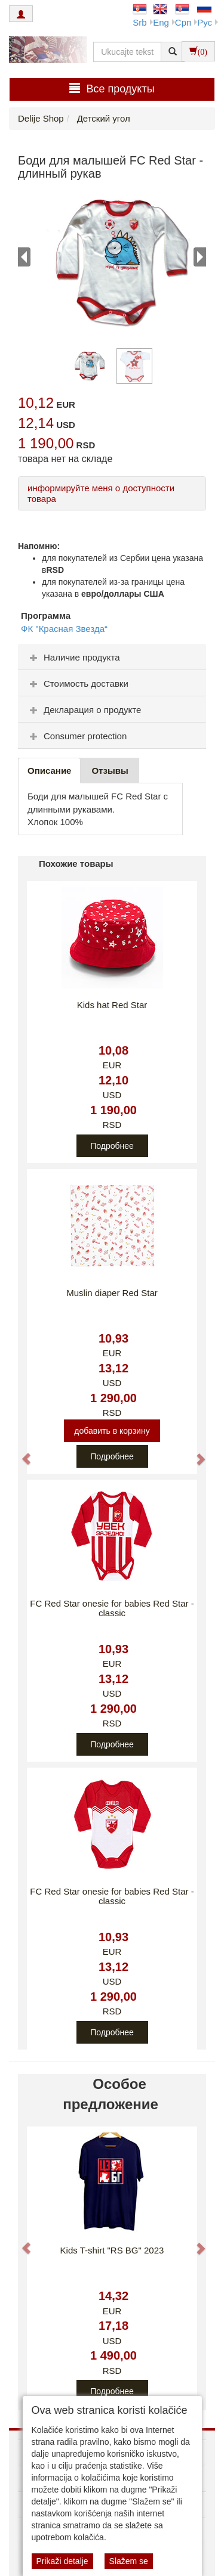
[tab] (112, 657)
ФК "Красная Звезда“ (64, 629)
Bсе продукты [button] (111, 88)
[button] (20, 1453)
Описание (49, 770)
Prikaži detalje (62, 2561)
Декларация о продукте (84, 710)
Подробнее (112, 1146)
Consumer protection (77, 736)
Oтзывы (109, 770)
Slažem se (128, 2561)
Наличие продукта (73, 657)
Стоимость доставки (77, 683)
